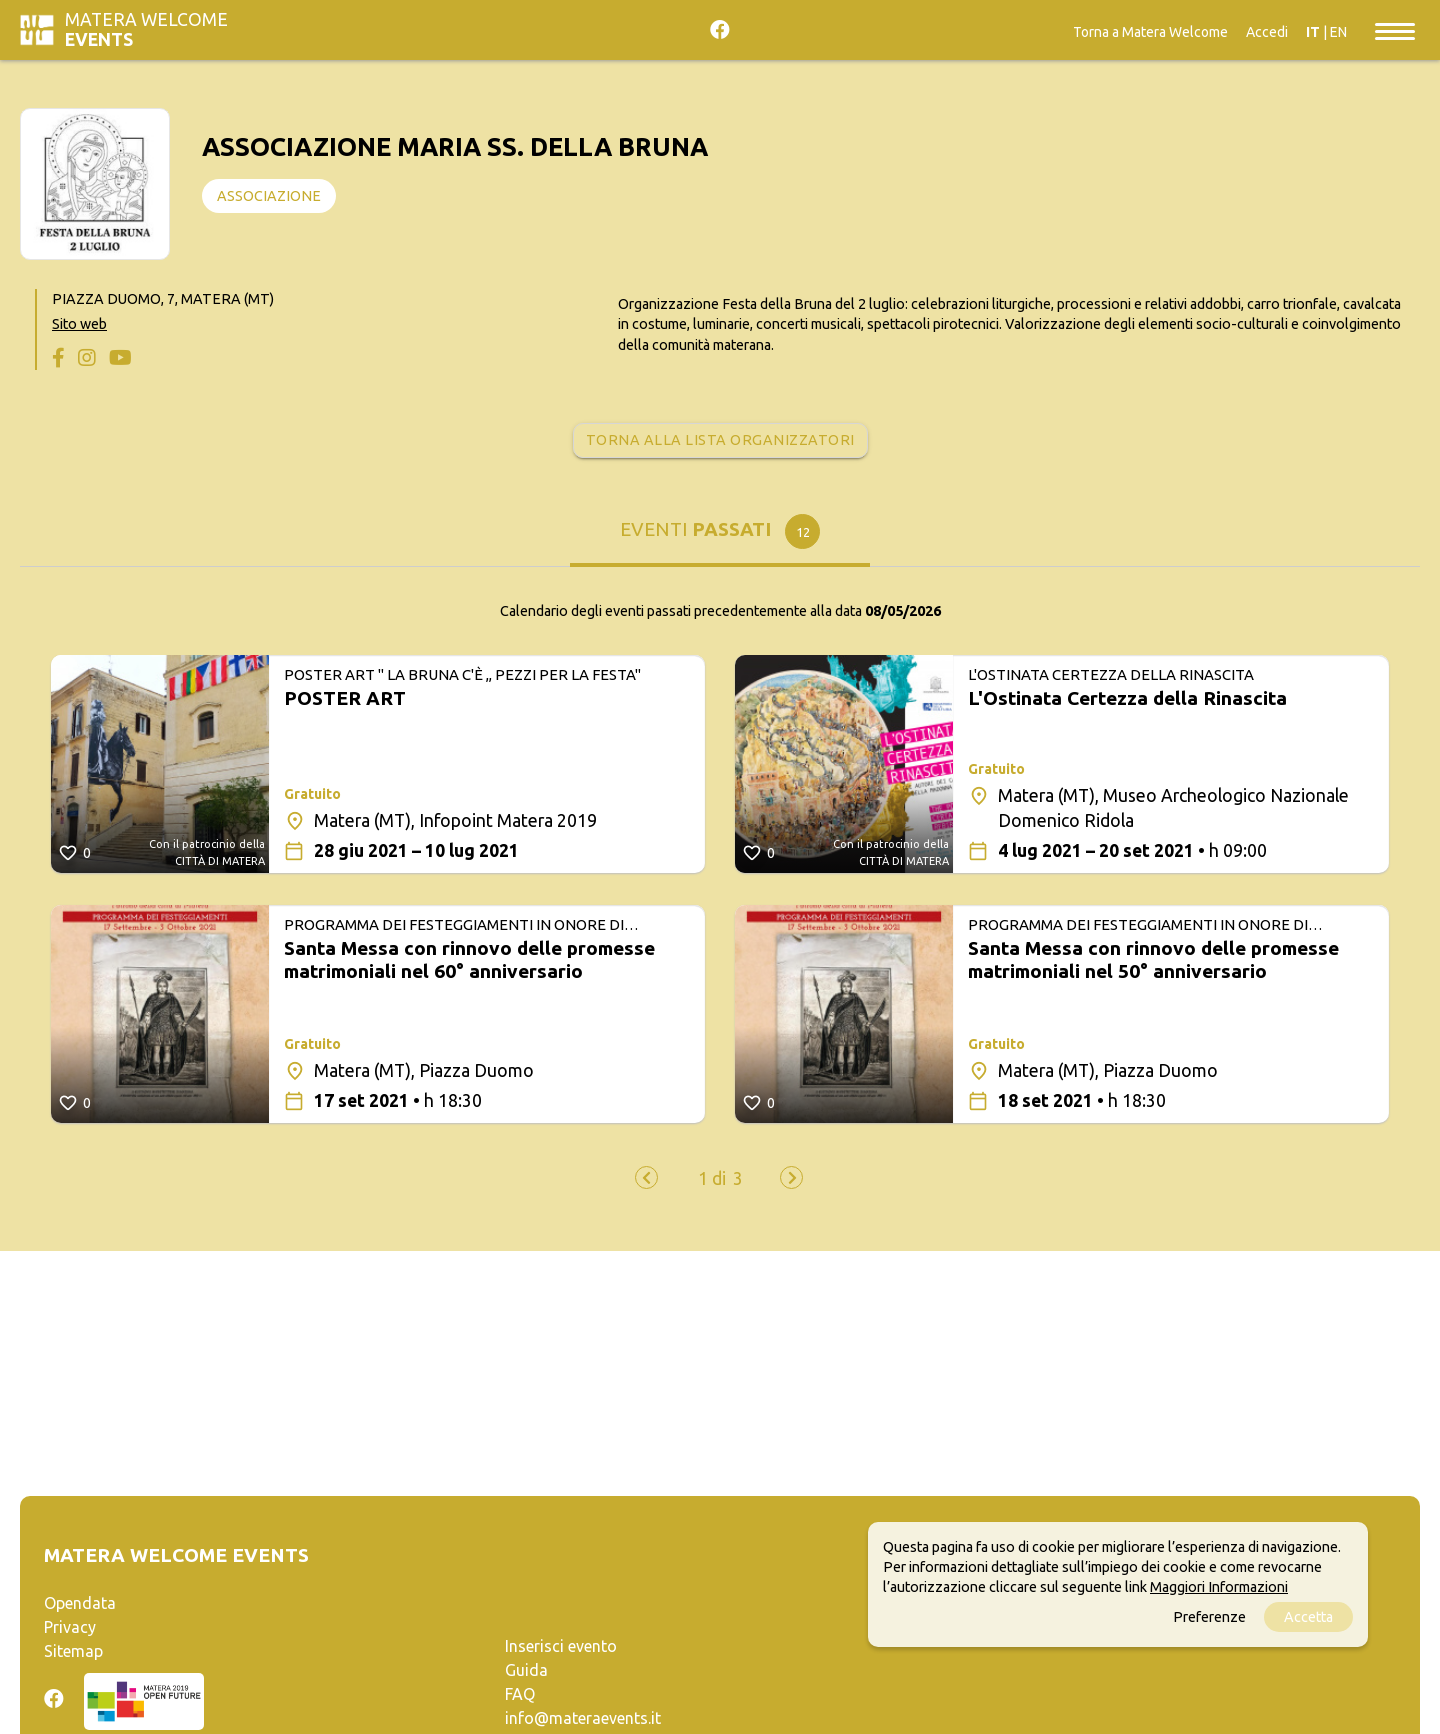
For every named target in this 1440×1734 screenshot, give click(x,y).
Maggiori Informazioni (1219, 1587)
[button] (712, 1179)
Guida (526, 1670)
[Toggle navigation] (1395, 30)
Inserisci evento (561, 1646)
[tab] (720, 536)
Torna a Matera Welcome (1150, 32)
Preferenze (1209, 1617)
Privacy (70, 1627)
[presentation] (646, 1177)
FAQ (520, 1694)
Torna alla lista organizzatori (720, 440)
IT (1313, 32)
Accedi (1267, 32)
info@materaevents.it (583, 1718)
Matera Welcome (146, 29)
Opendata (80, 1603)
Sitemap (73, 1651)
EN (1338, 32)
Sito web (79, 324)
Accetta (1308, 1617)
